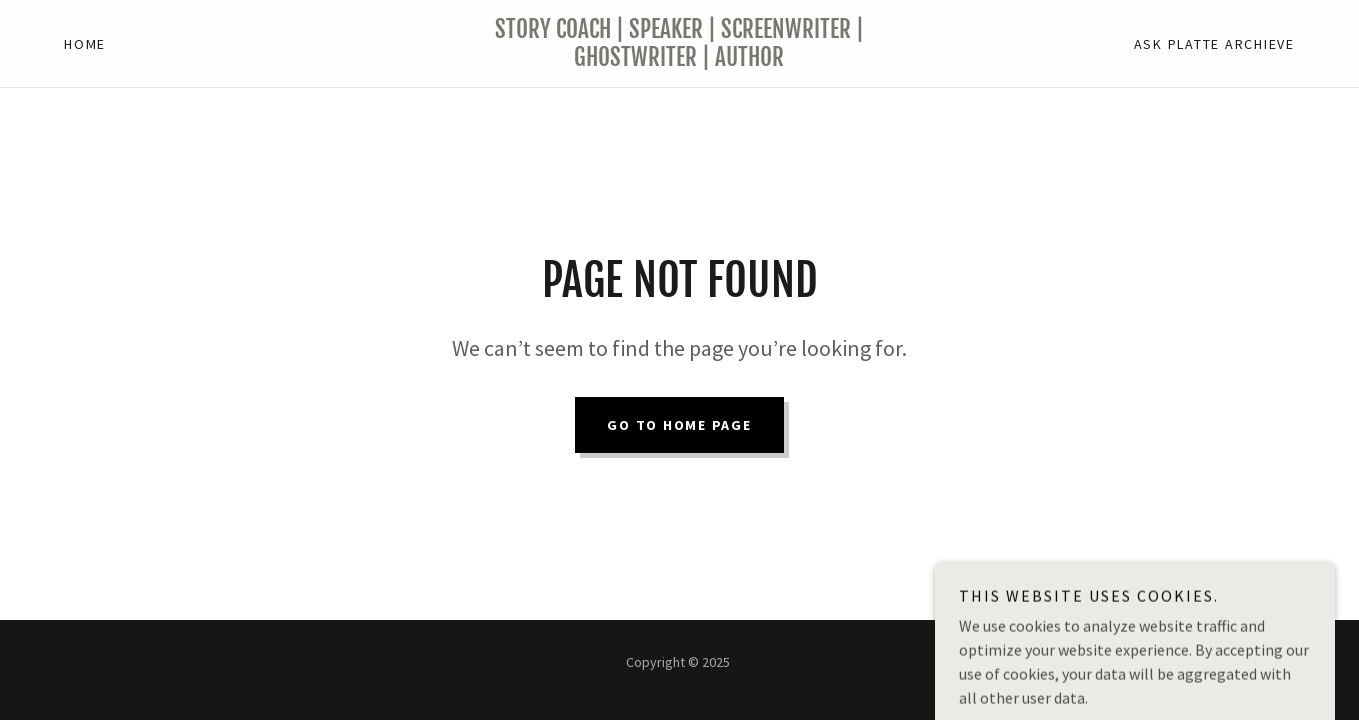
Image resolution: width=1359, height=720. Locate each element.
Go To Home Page (679, 425)
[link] (679, 60)
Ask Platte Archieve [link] (1214, 44)
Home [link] (85, 44)
